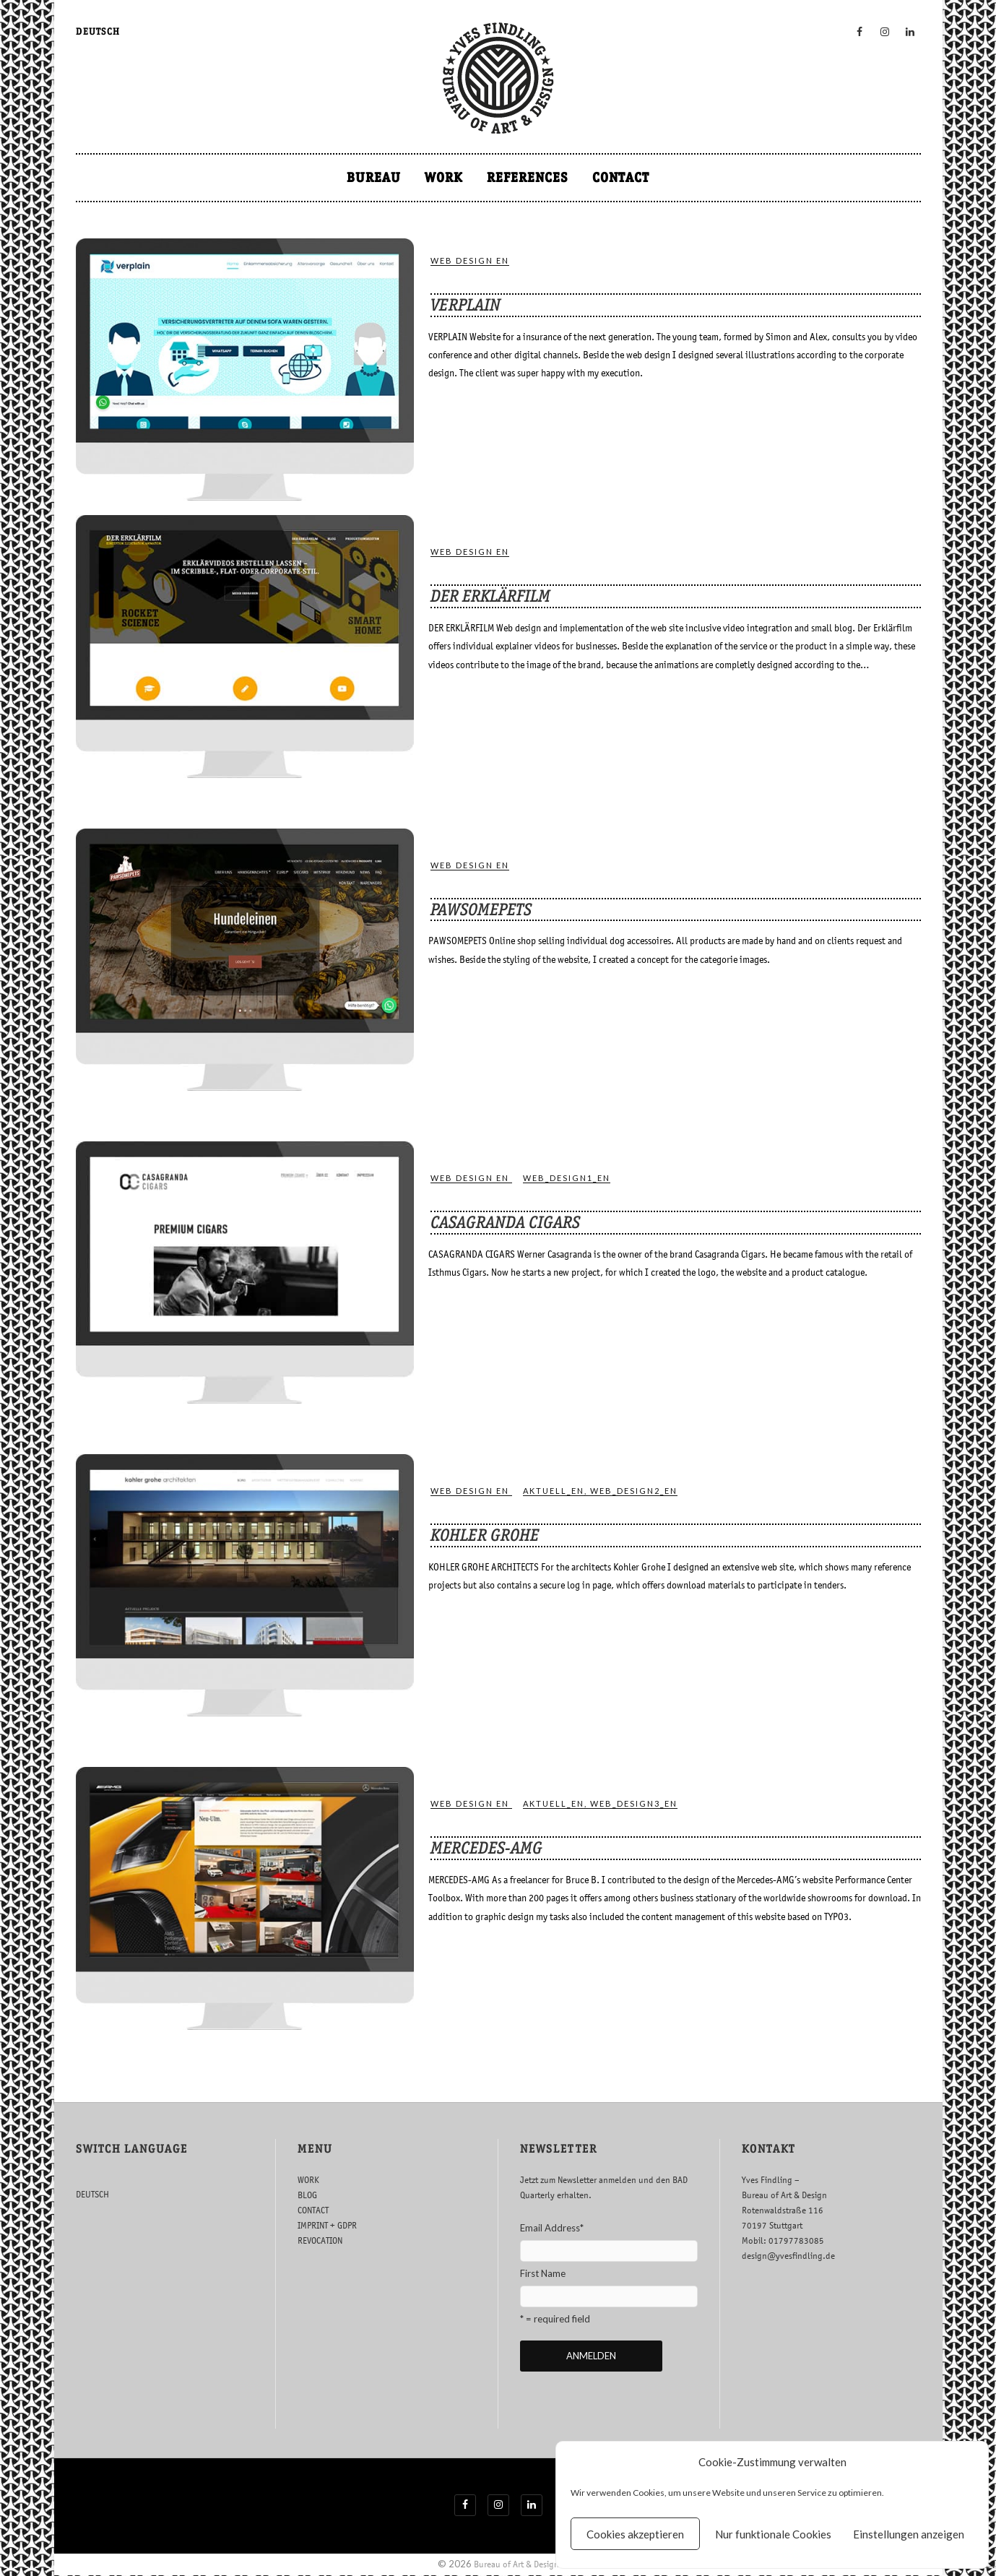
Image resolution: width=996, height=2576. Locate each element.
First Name (543, 2273)
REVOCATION (320, 2240)
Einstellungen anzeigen (908, 2534)
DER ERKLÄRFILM (490, 596)
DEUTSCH (98, 31)
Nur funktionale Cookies (773, 2534)
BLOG (307, 2195)
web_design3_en (633, 1803)
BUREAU (374, 177)
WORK (444, 177)
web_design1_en (566, 1178)
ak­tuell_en (553, 1490)
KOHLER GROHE (484, 1535)
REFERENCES (527, 177)
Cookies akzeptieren (635, 2534)
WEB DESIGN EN (469, 260)
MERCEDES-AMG (486, 1848)
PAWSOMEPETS (481, 909)
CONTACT (620, 177)
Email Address (552, 2228)
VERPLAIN (465, 305)
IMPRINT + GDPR (327, 2225)
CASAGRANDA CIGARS (505, 1222)
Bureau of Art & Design (516, 2564)
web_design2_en (633, 1490)
